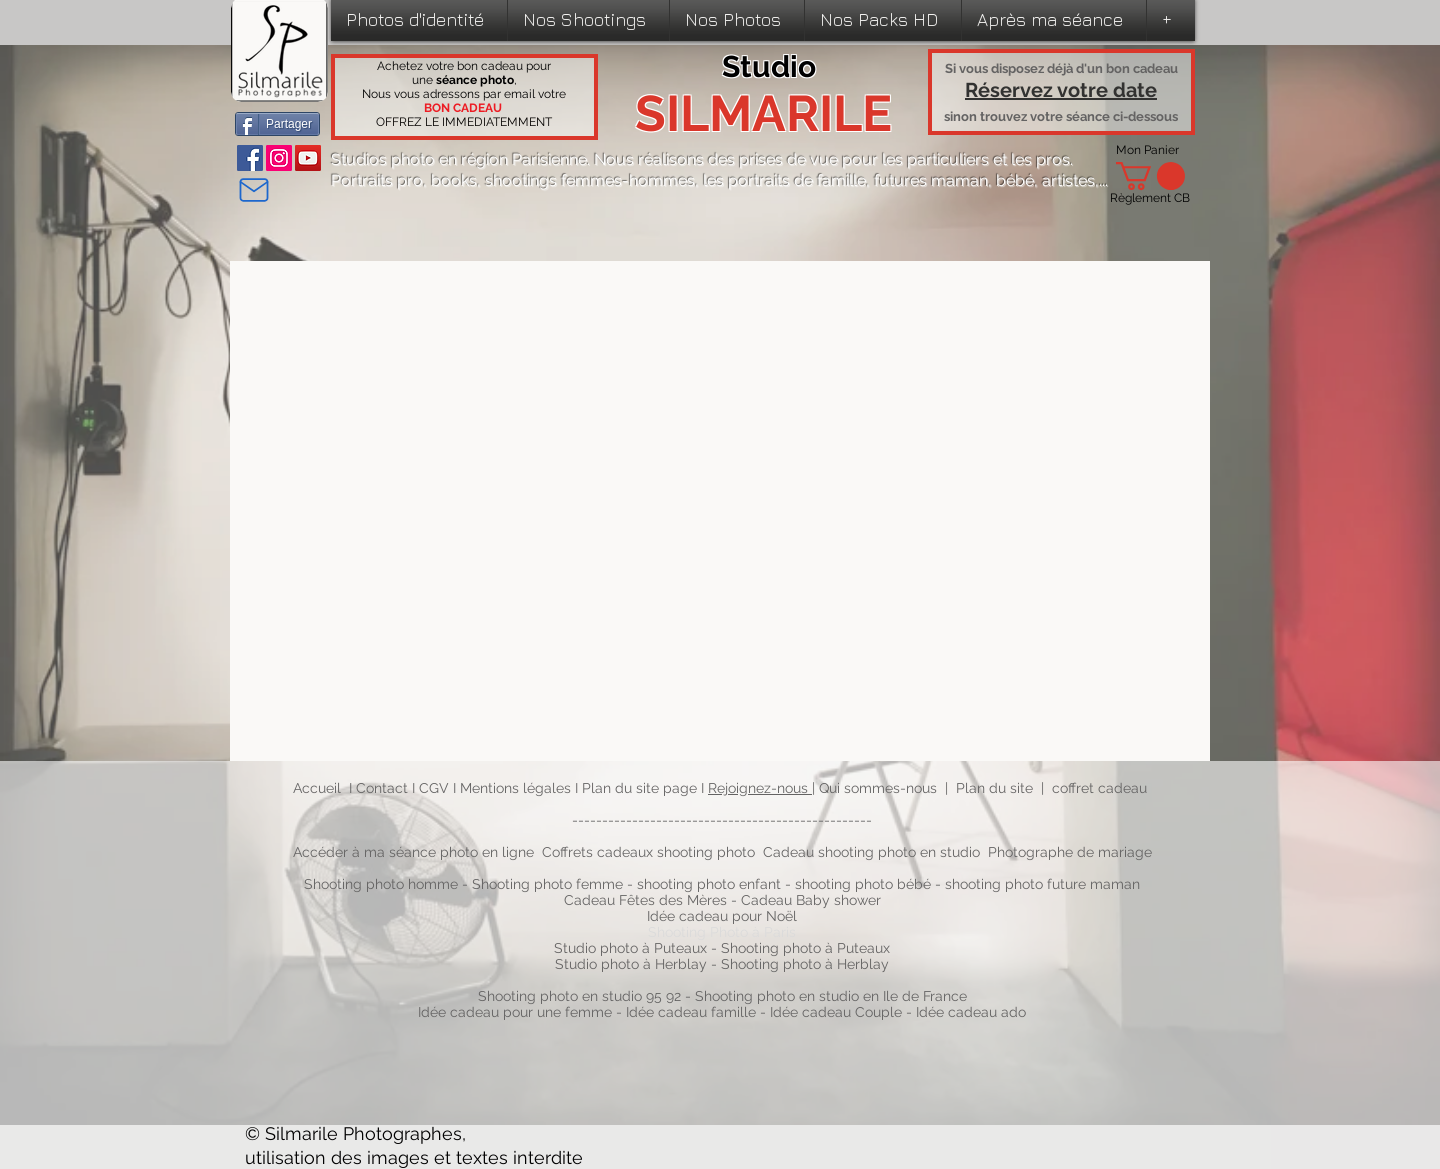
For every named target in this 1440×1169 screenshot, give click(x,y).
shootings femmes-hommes (590, 180)
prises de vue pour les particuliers (864, 159)
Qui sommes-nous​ (878, 788)
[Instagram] (279, 158)
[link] (1150, 176)
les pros (1040, 159)
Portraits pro (377, 180)
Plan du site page (641, 788)
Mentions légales (515, 788)
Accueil (317, 788)
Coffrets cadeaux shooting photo (648, 852)
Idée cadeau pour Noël (722, 916)
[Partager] (277, 124)
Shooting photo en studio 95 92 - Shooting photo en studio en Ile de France (722, 996)
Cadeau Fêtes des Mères (645, 900)
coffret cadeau (1099, 788)
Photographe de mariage (1070, 852)
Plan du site (994, 788)
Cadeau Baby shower (811, 900)
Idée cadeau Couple (836, 1012)
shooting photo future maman (1042, 884)
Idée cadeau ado (971, 1012)
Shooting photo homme (381, 884)
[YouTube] (308, 158)
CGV (436, 788)
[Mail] (253, 190)
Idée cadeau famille (691, 1012)
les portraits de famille (784, 180)
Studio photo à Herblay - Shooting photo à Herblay (724, 964)
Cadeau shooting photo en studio (871, 852)
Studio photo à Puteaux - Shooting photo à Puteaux (722, 948)
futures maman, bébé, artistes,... (991, 180)
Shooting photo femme (547, 884)
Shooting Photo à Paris (722, 932)
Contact (384, 788)
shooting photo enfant (709, 884)
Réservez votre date (1061, 90)
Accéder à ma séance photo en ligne (413, 852)
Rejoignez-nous (760, 788)
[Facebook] (250, 158)
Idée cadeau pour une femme (515, 1012)
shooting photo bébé (865, 884)
